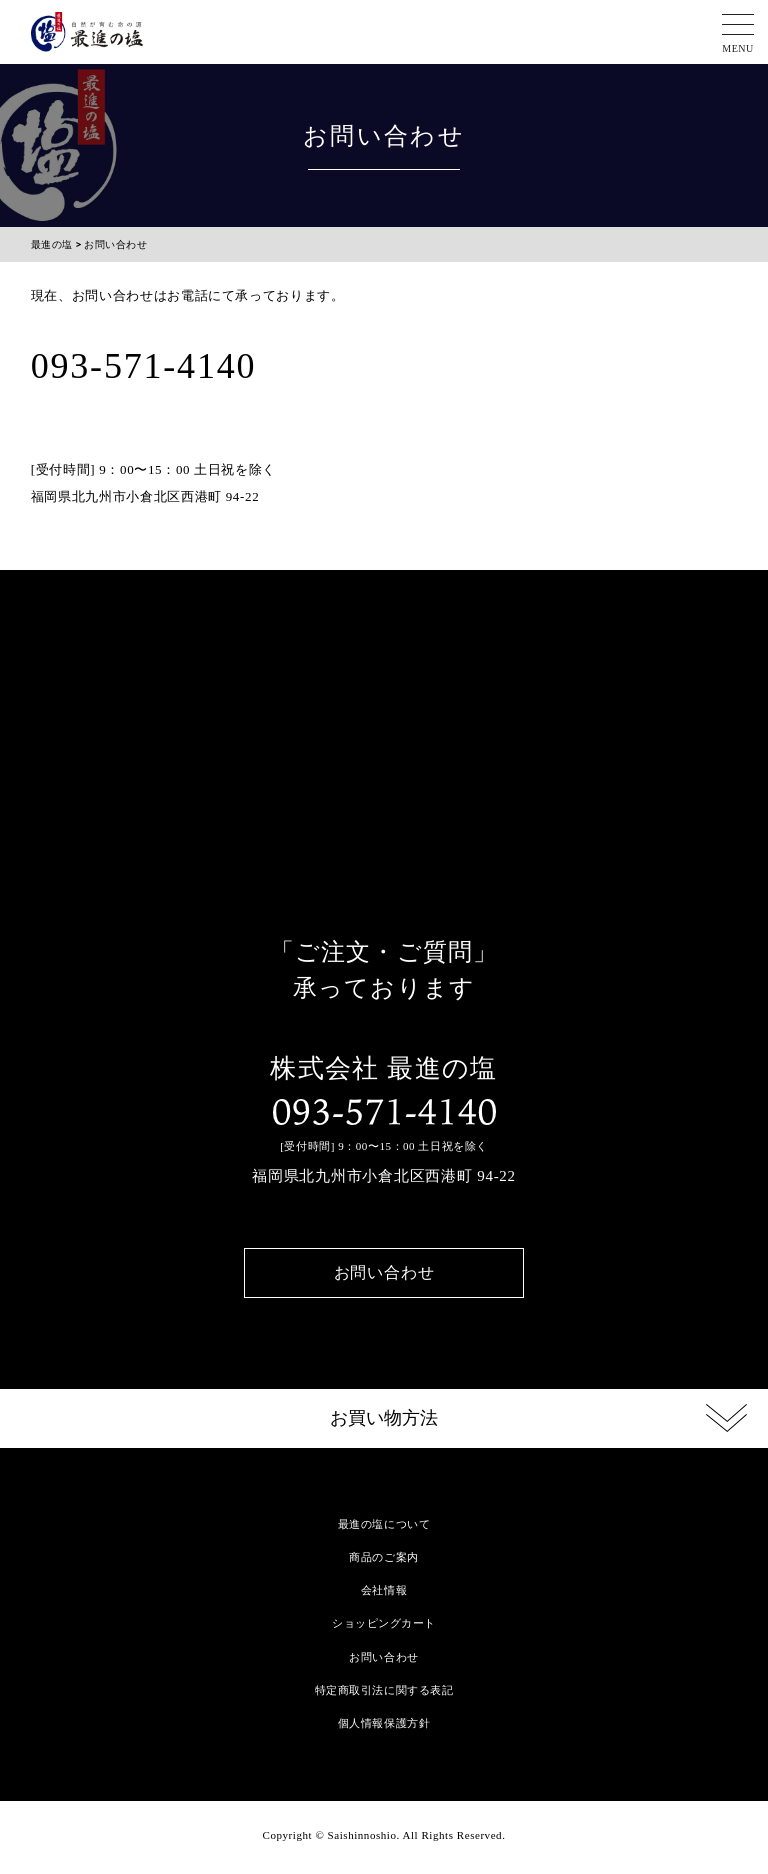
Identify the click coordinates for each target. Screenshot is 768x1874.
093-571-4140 (384, 1112)
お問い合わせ (384, 1272)
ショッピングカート (384, 1623)
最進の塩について (384, 1524)
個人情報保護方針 (384, 1723)
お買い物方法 (384, 1418)
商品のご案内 (383, 1557)
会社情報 (384, 1590)
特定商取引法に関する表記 (384, 1690)
